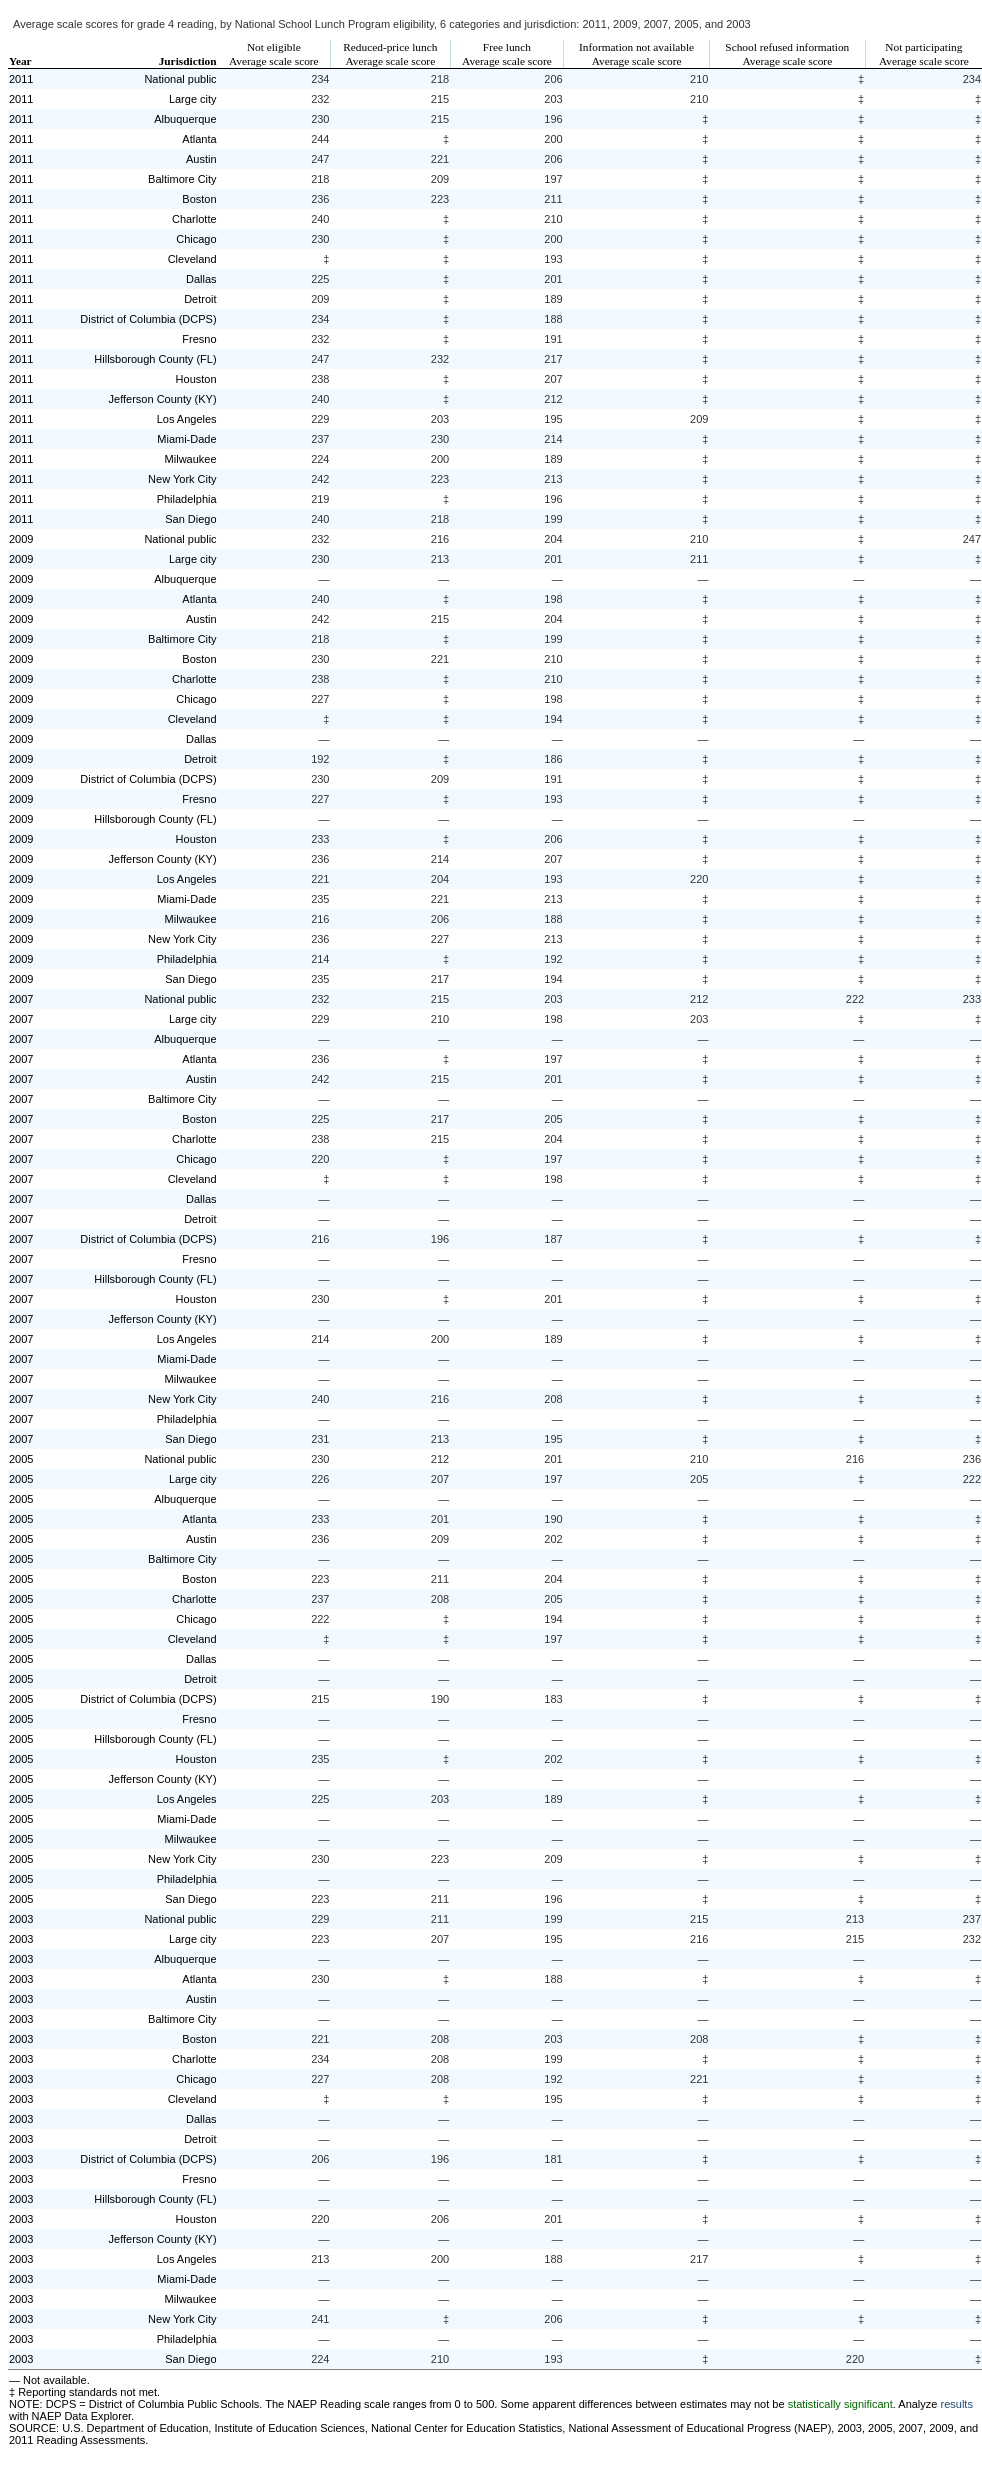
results (957, 2404)
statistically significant (840, 2404)
